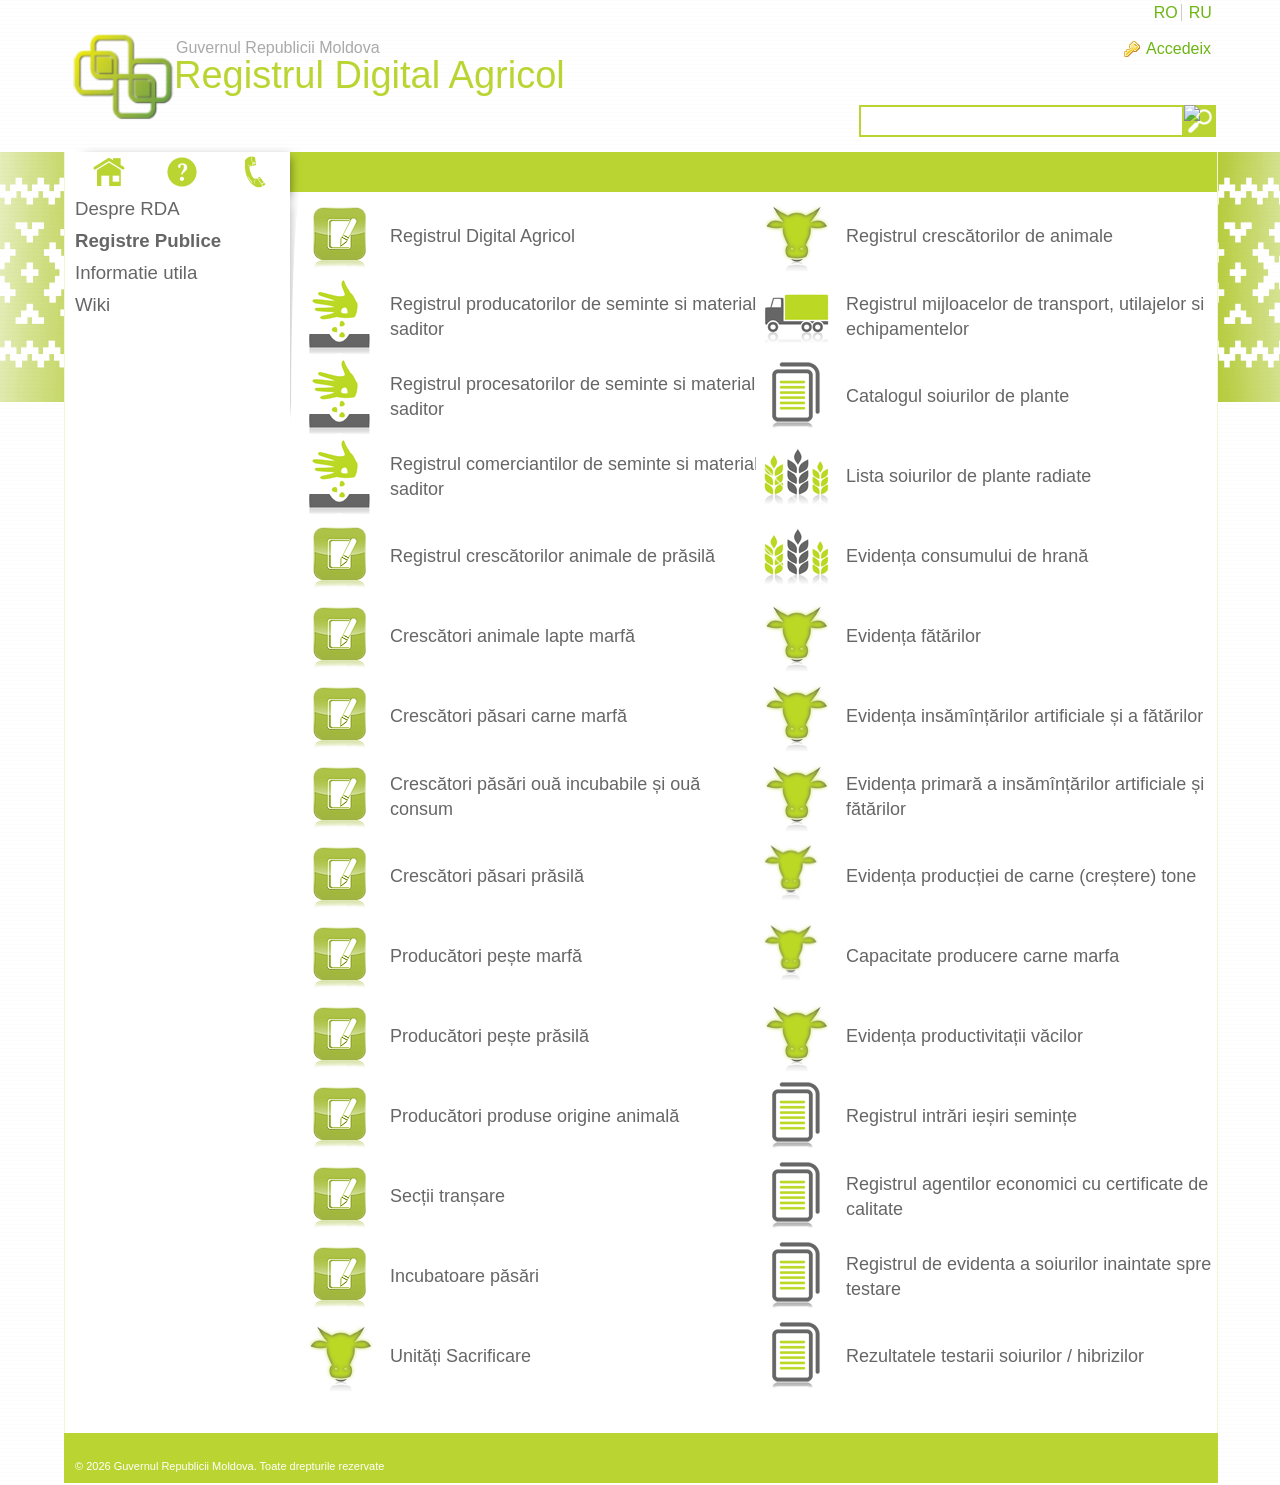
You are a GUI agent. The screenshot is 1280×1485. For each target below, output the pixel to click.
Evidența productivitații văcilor (964, 1036)
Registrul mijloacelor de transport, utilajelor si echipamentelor (1025, 316)
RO (1166, 12)
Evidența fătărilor (913, 636)
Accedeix (1178, 48)
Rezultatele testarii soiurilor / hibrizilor (995, 1356)
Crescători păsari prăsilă (487, 876)
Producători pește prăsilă (489, 1036)
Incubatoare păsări (464, 1276)
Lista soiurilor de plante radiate (968, 476)
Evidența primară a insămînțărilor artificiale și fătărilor (1025, 796)
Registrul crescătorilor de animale (979, 236)
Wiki (92, 304)
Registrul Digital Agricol (482, 236)
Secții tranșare (447, 1196)
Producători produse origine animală (534, 1116)
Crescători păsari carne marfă (508, 716)
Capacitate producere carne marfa (982, 956)
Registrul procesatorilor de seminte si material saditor (572, 396)
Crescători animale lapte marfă (512, 636)
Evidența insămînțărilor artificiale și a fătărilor (1024, 716)
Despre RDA (127, 208)
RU (1200, 12)
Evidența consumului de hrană (967, 556)
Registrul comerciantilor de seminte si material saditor (574, 476)
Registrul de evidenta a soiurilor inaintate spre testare (1028, 1276)
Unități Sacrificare (460, 1356)
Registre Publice (148, 240)
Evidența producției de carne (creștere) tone (1021, 876)
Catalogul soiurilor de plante (957, 396)
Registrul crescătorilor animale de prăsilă (552, 556)
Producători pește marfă (486, 956)
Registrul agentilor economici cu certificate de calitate (1027, 1196)
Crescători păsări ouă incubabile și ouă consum (545, 796)
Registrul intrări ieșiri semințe (961, 1116)
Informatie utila (136, 272)
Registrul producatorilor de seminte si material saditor (573, 316)
